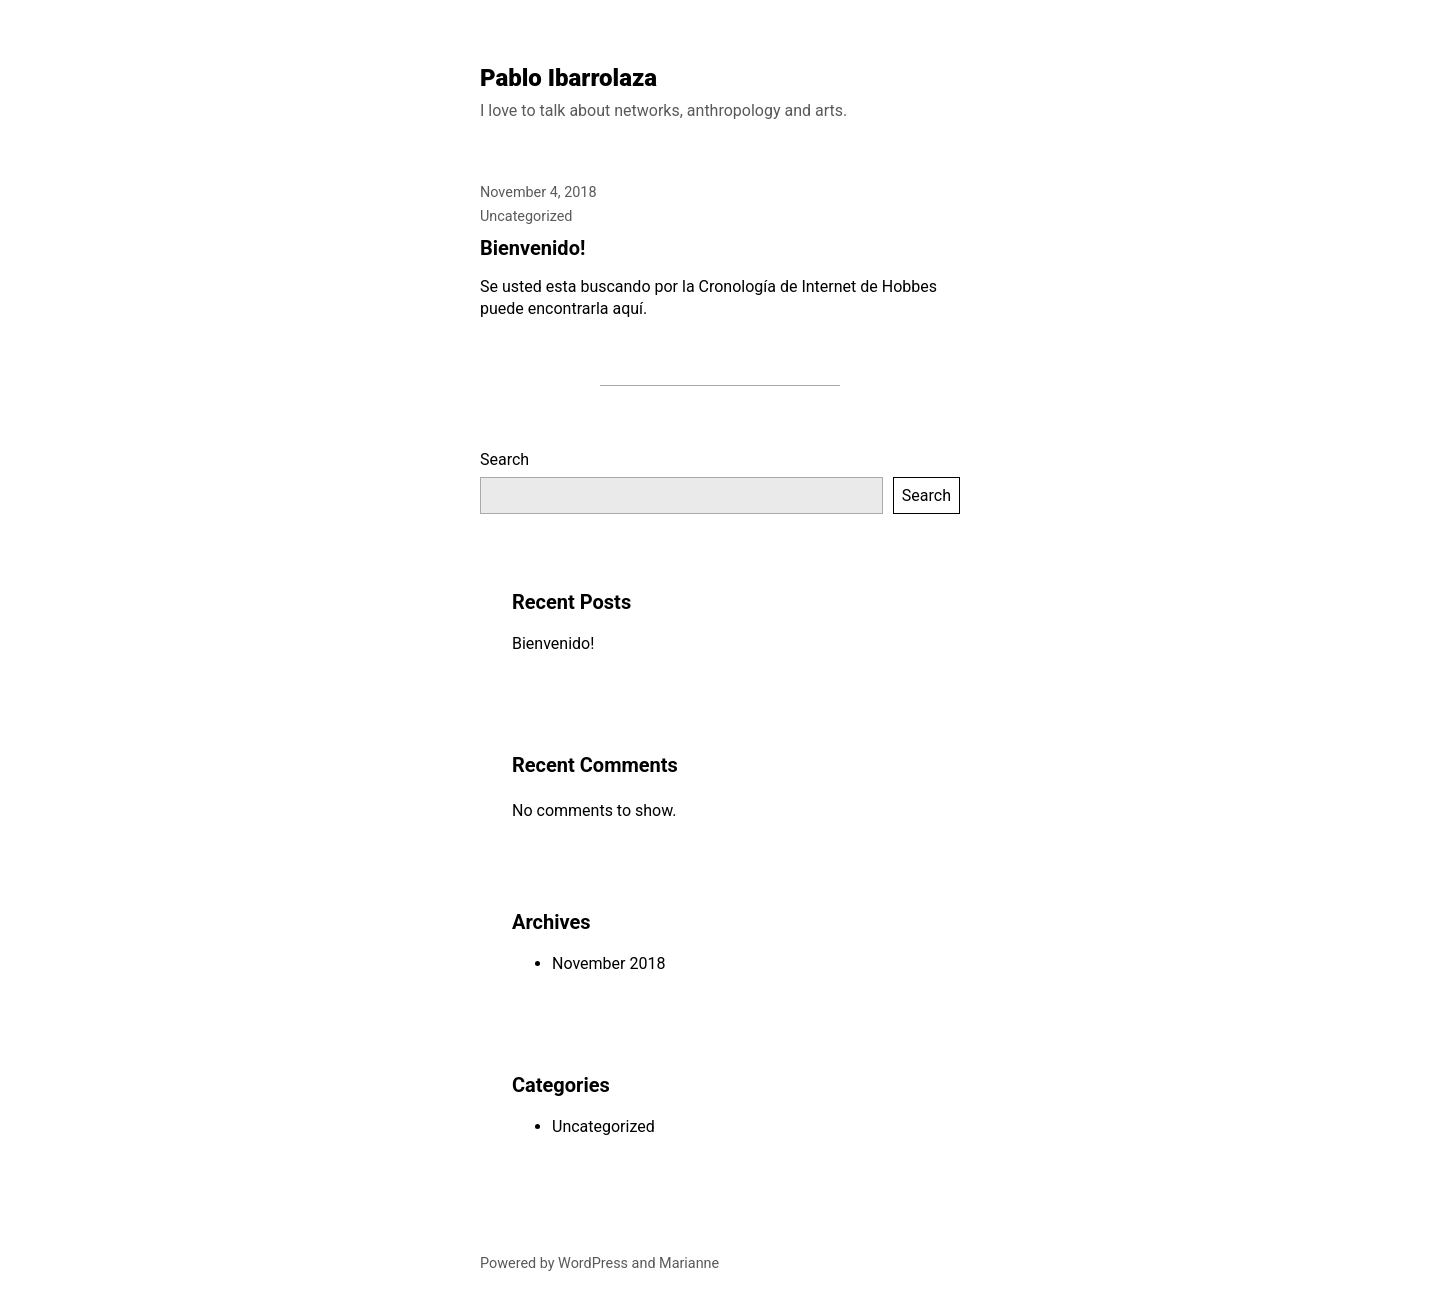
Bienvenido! (532, 248)
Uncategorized (526, 216)
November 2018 (608, 963)
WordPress (593, 1263)
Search (504, 459)
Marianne (689, 1263)
